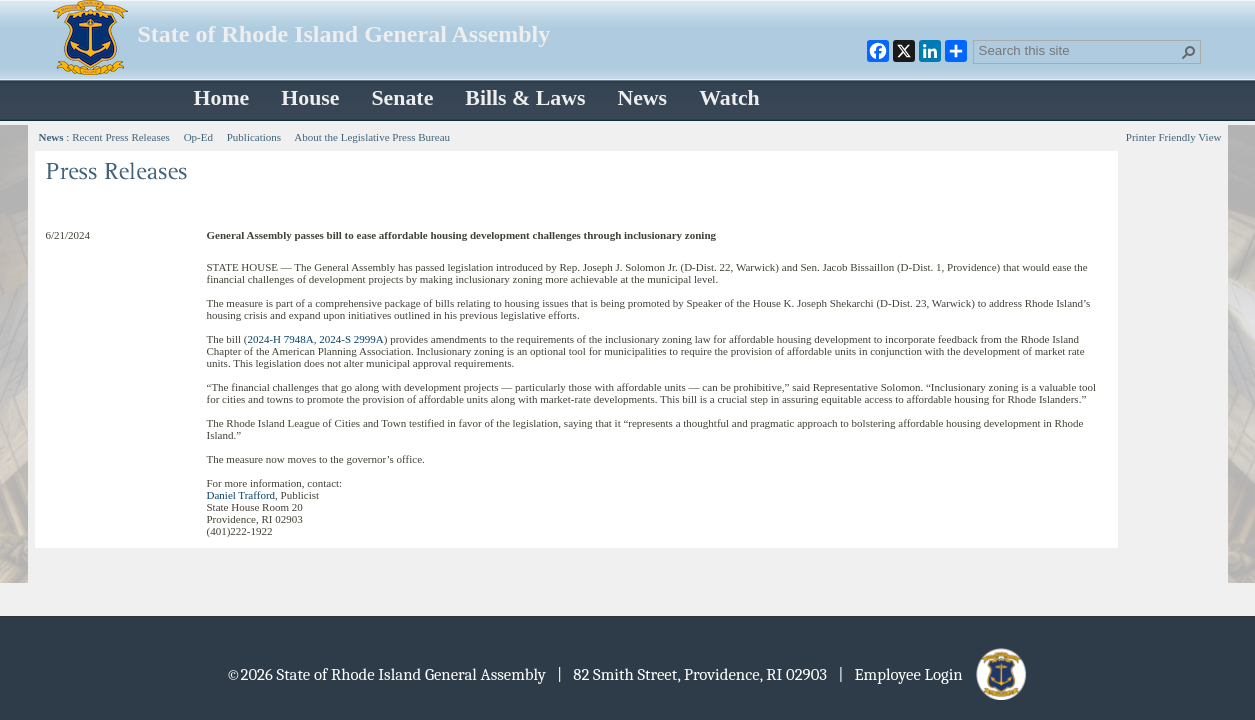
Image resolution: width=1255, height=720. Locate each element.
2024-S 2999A (351, 339)
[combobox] (1079, 50)
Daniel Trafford (241, 495)
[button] (1189, 52)
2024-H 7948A (280, 339)
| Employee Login (933, 674)
